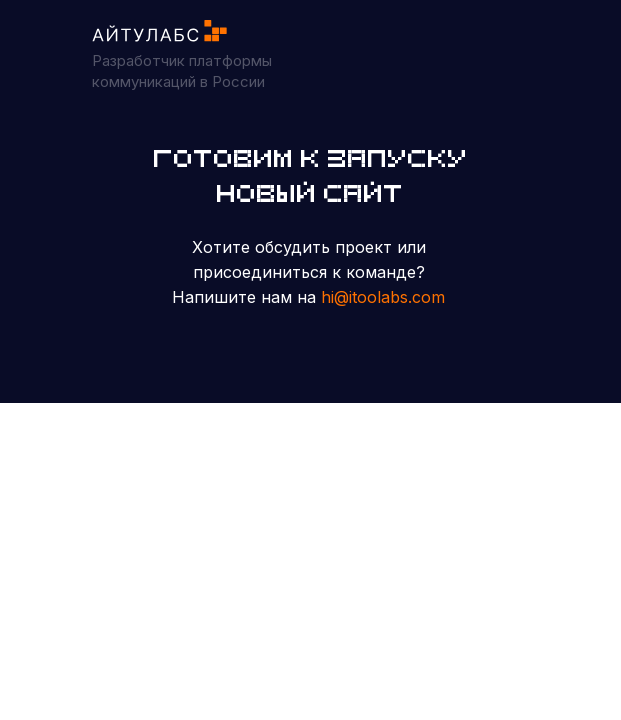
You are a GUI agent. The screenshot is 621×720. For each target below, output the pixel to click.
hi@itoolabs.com (383, 297)
